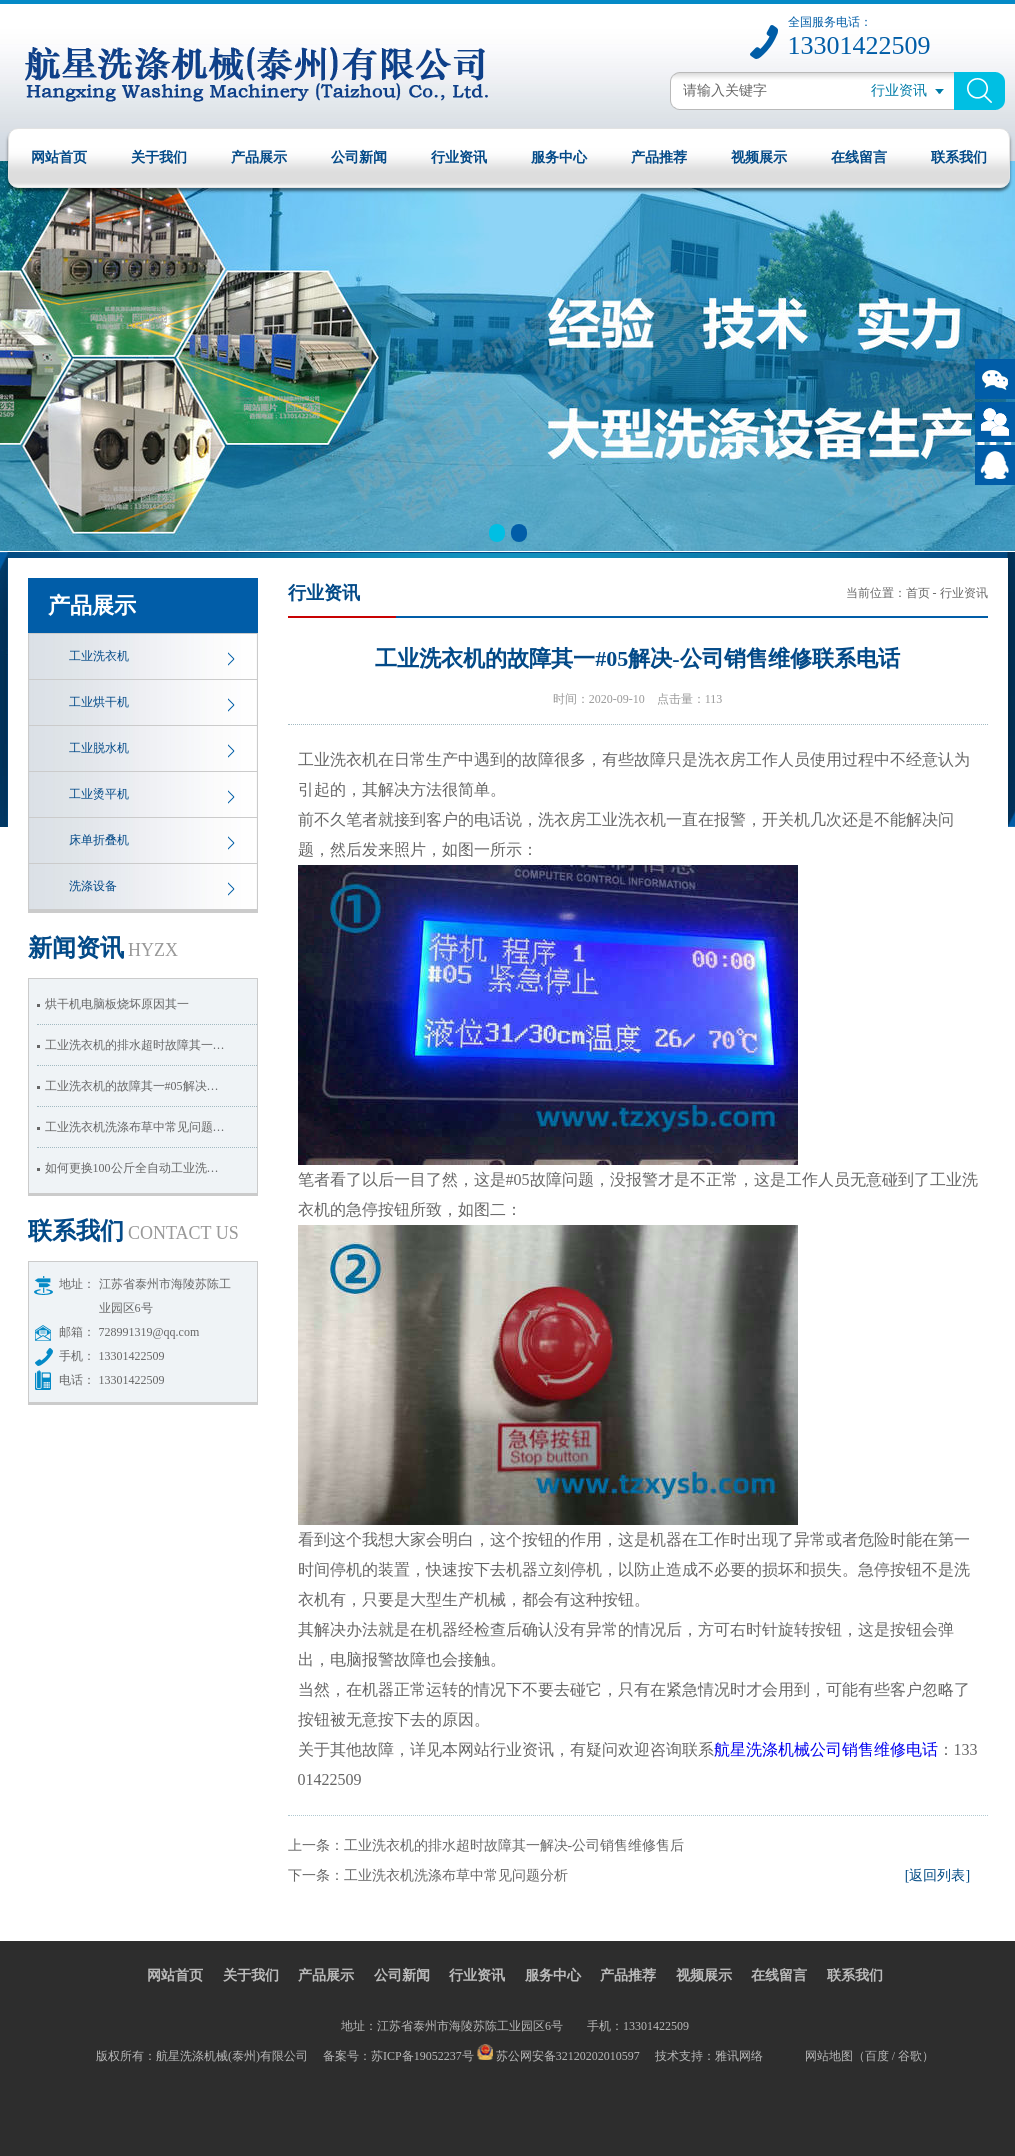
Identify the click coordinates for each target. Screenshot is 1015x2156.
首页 (918, 593)
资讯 (103, 948)
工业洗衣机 (99, 656)
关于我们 (159, 157)
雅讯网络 (739, 2056)
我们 (133, 1231)
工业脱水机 (99, 748)
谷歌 (910, 2056)
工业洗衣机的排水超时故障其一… (135, 1045)
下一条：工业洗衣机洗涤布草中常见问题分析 (428, 1875)
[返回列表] (937, 1875)
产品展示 (259, 157)
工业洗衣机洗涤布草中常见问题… (135, 1127)
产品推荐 (659, 157)
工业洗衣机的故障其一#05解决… (132, 1086)
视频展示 (759, 157)
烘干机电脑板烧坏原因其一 (117, 1004)
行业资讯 (459, 157)
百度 (877, 2056)
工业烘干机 (99, 702)
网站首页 (59, 157)
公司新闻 (359, 157)
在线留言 (859, 157)
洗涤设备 (93, 886)
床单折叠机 (99, 840)
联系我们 (959, 157)
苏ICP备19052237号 (424, 2056)
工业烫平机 (99, 794)
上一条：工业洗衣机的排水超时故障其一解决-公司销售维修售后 (486, 1845)
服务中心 (559, 157)
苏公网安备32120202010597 (568, 2056)
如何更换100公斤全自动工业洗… (132, 1168)
